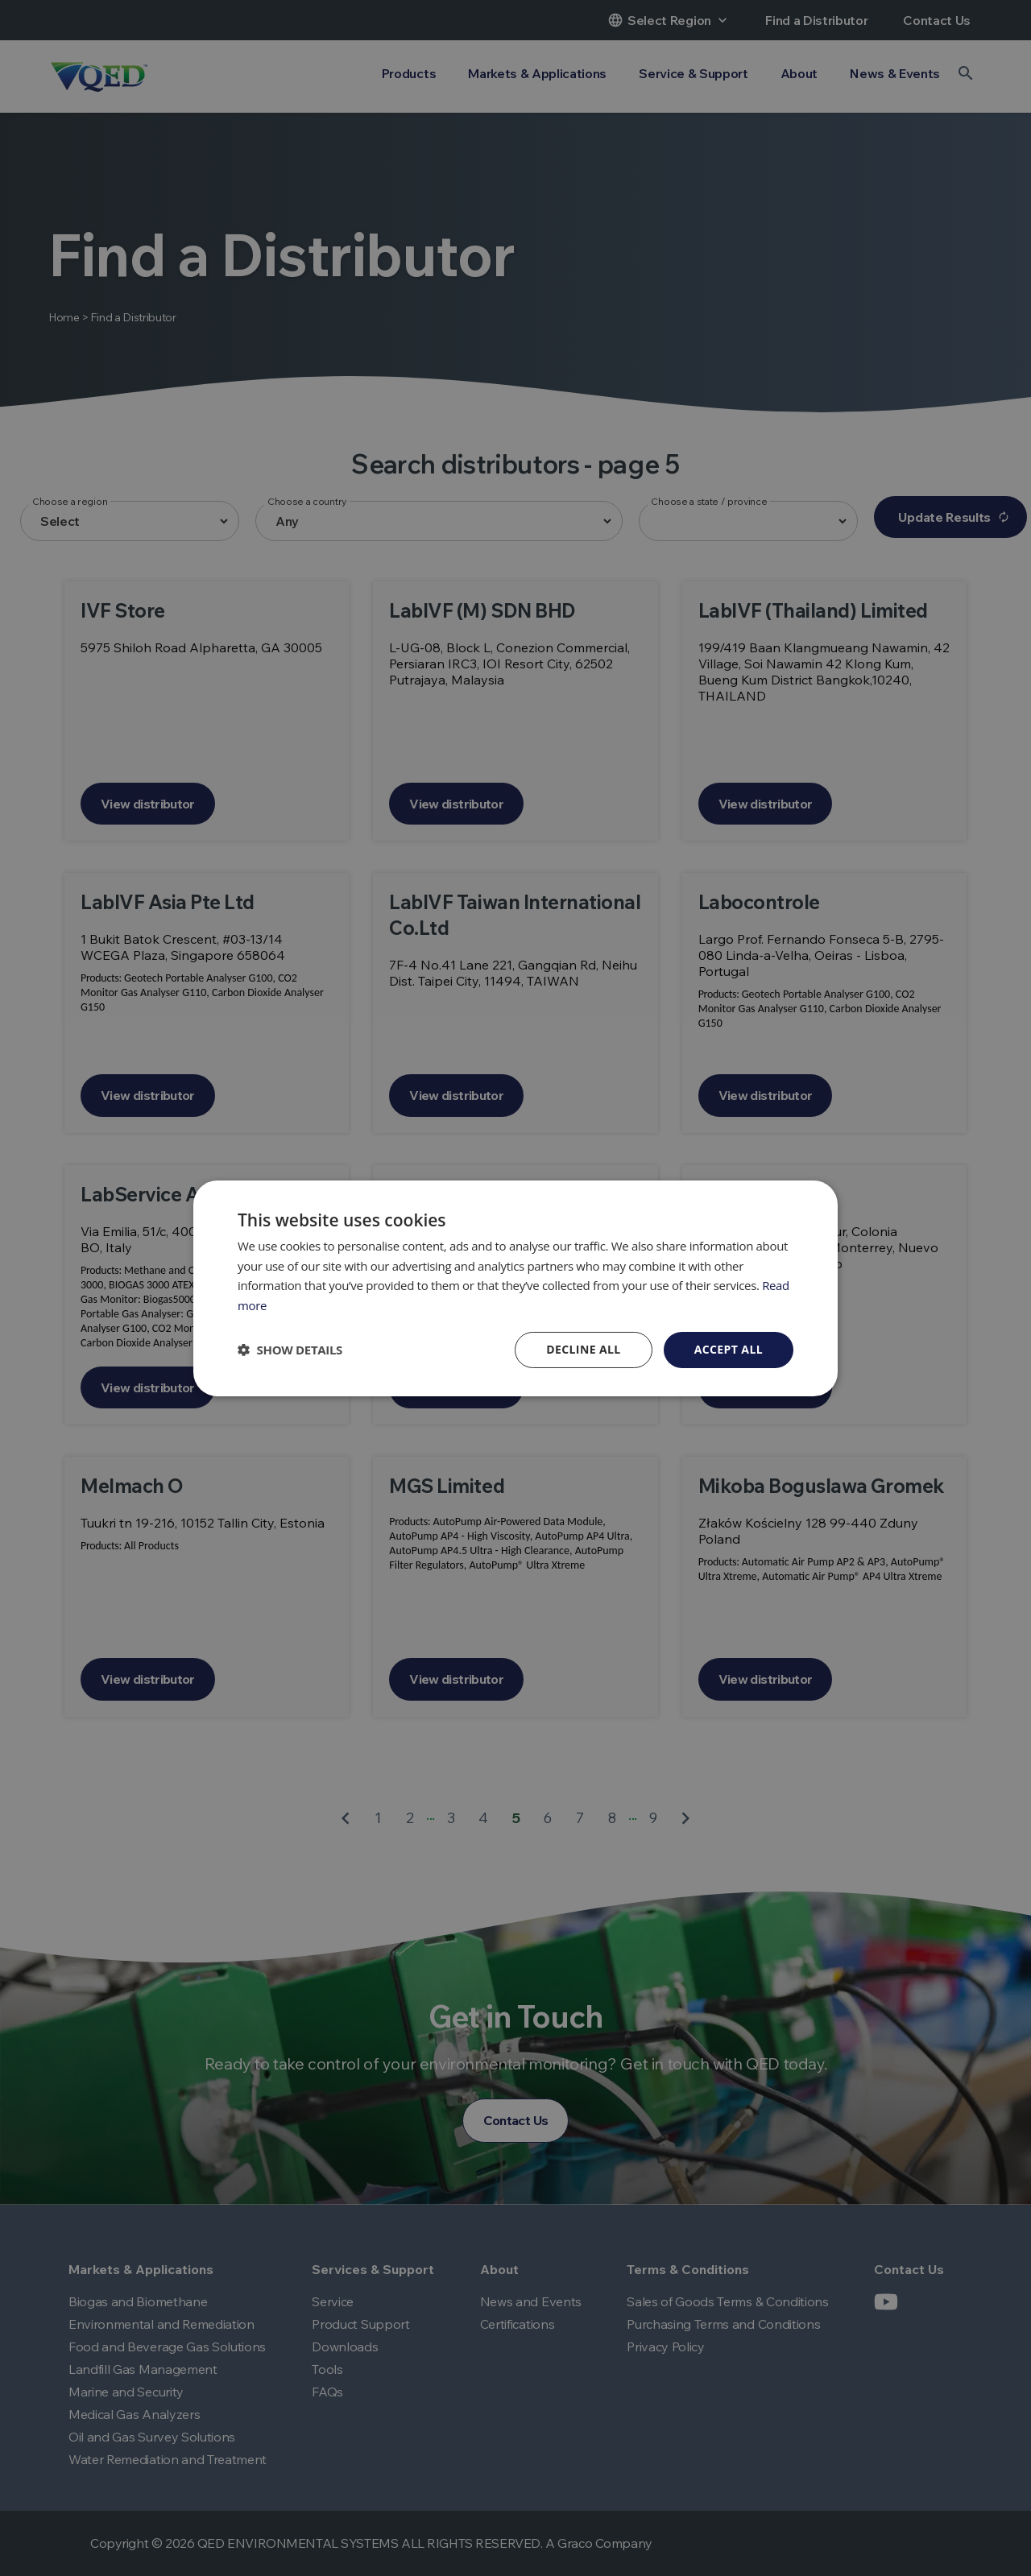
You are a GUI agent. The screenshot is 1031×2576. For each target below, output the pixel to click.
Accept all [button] (728, 1349)
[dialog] (515, 1288)
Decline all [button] (583, 1349)
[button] (290, 1349)
